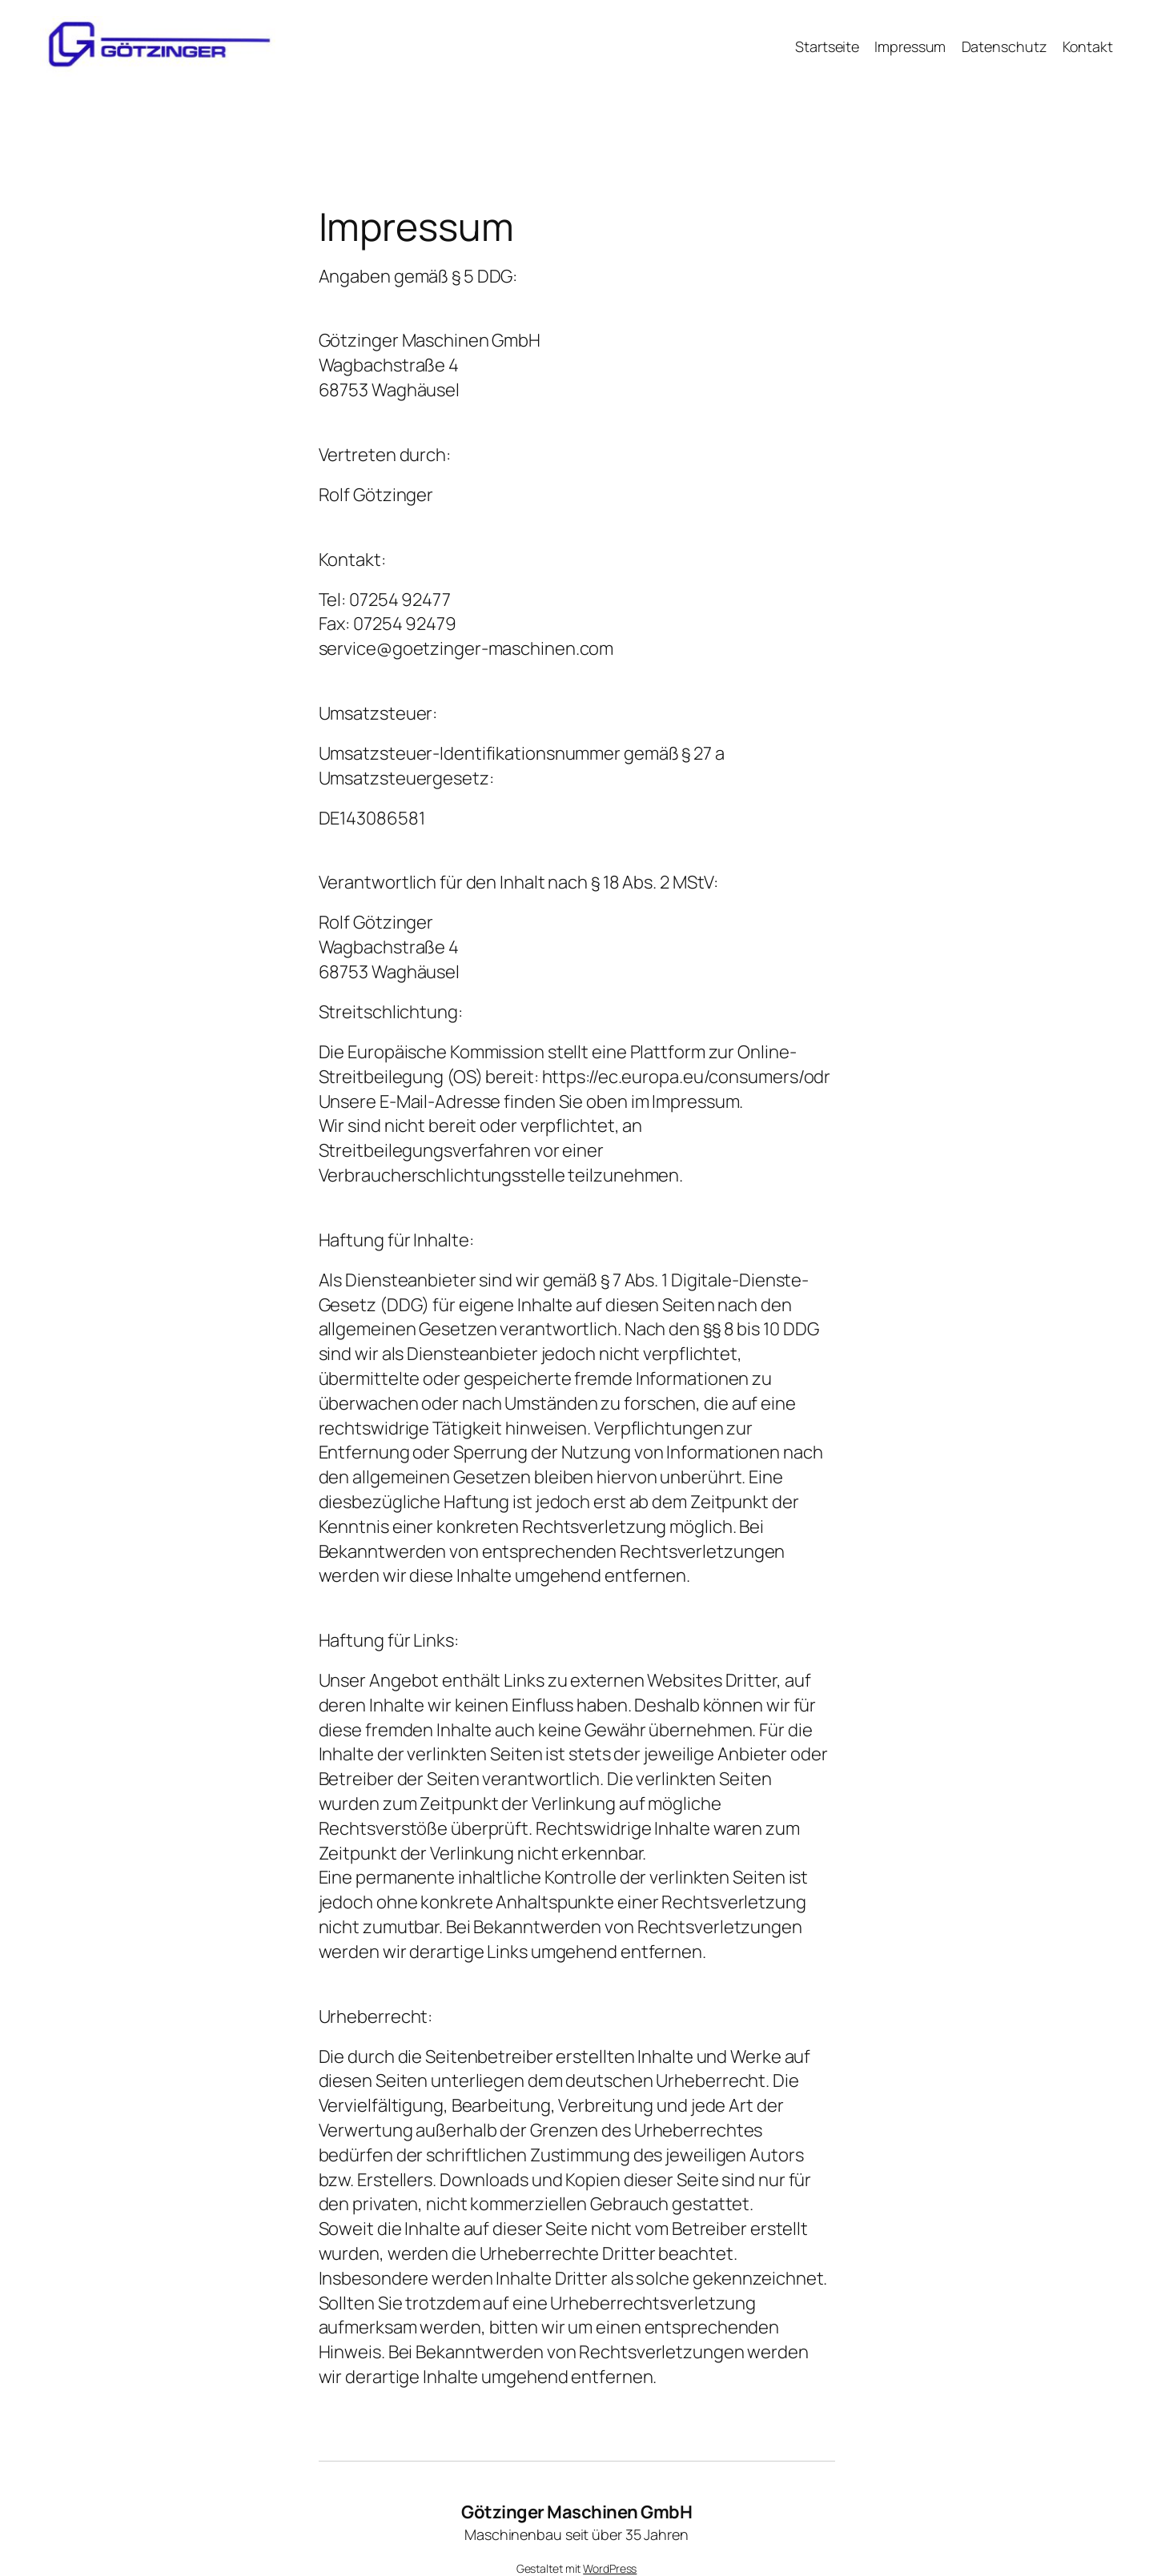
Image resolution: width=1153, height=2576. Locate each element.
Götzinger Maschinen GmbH (576, 2512)
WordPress (610, 2568)
